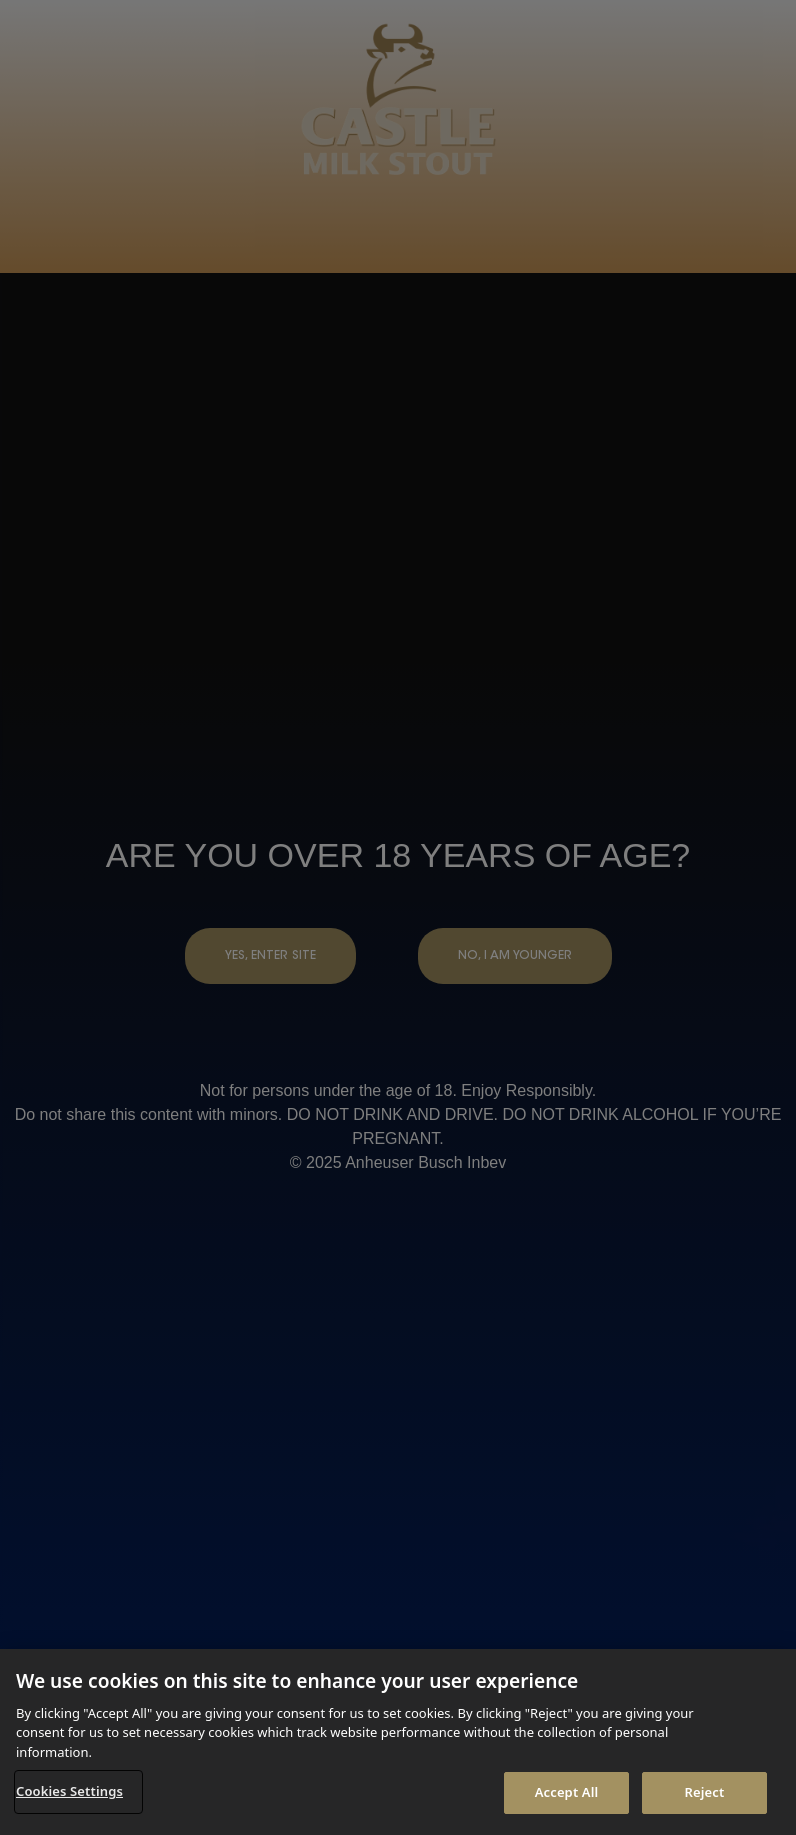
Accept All (567, 1792)
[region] (398, 1742)
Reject (705, 1792)
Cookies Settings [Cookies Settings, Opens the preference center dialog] (69, 1791)
